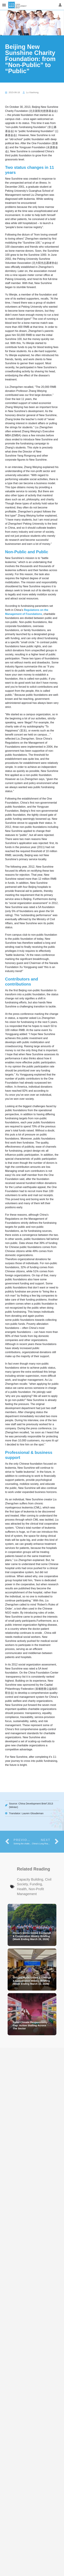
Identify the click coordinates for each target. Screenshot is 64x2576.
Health (22, 1889)
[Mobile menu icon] (4, 5)
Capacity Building (30, 1879)
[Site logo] (17, 5)
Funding (36, 1884)
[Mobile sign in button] (60, 5)
